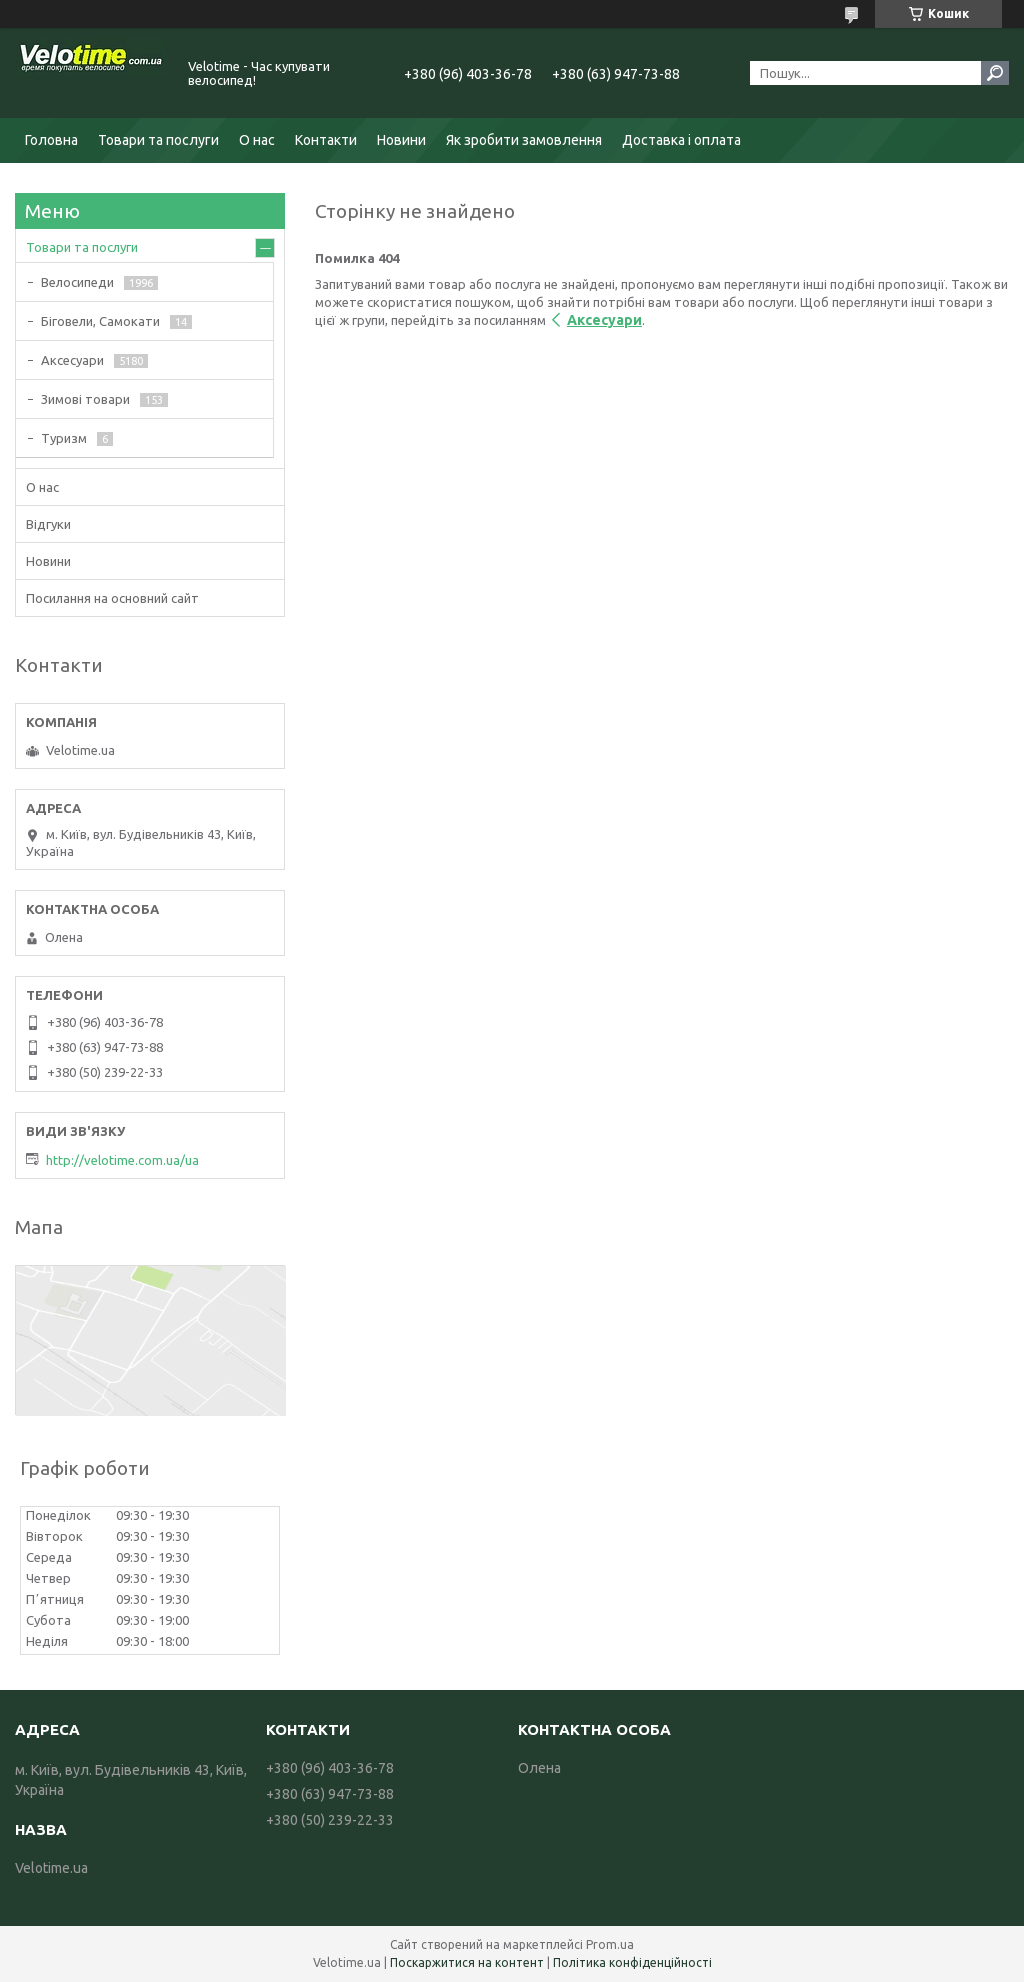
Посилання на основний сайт (112, 598)
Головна (51, 140)
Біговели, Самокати (100, 321)
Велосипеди (77, 282)
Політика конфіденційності (632, 1962)
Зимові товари (85, 399)
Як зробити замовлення (524, 140)
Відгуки (48, 524)
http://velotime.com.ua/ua (122, 1160)
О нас (257, 140)
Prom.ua (610, 1944)
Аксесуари (604, 320)
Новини (401, 140)
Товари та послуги (158, 140)
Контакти (326, 140)
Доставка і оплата (681, 140)
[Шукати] (995, 73)
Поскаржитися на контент (467, 1962)
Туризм (64, 438)
